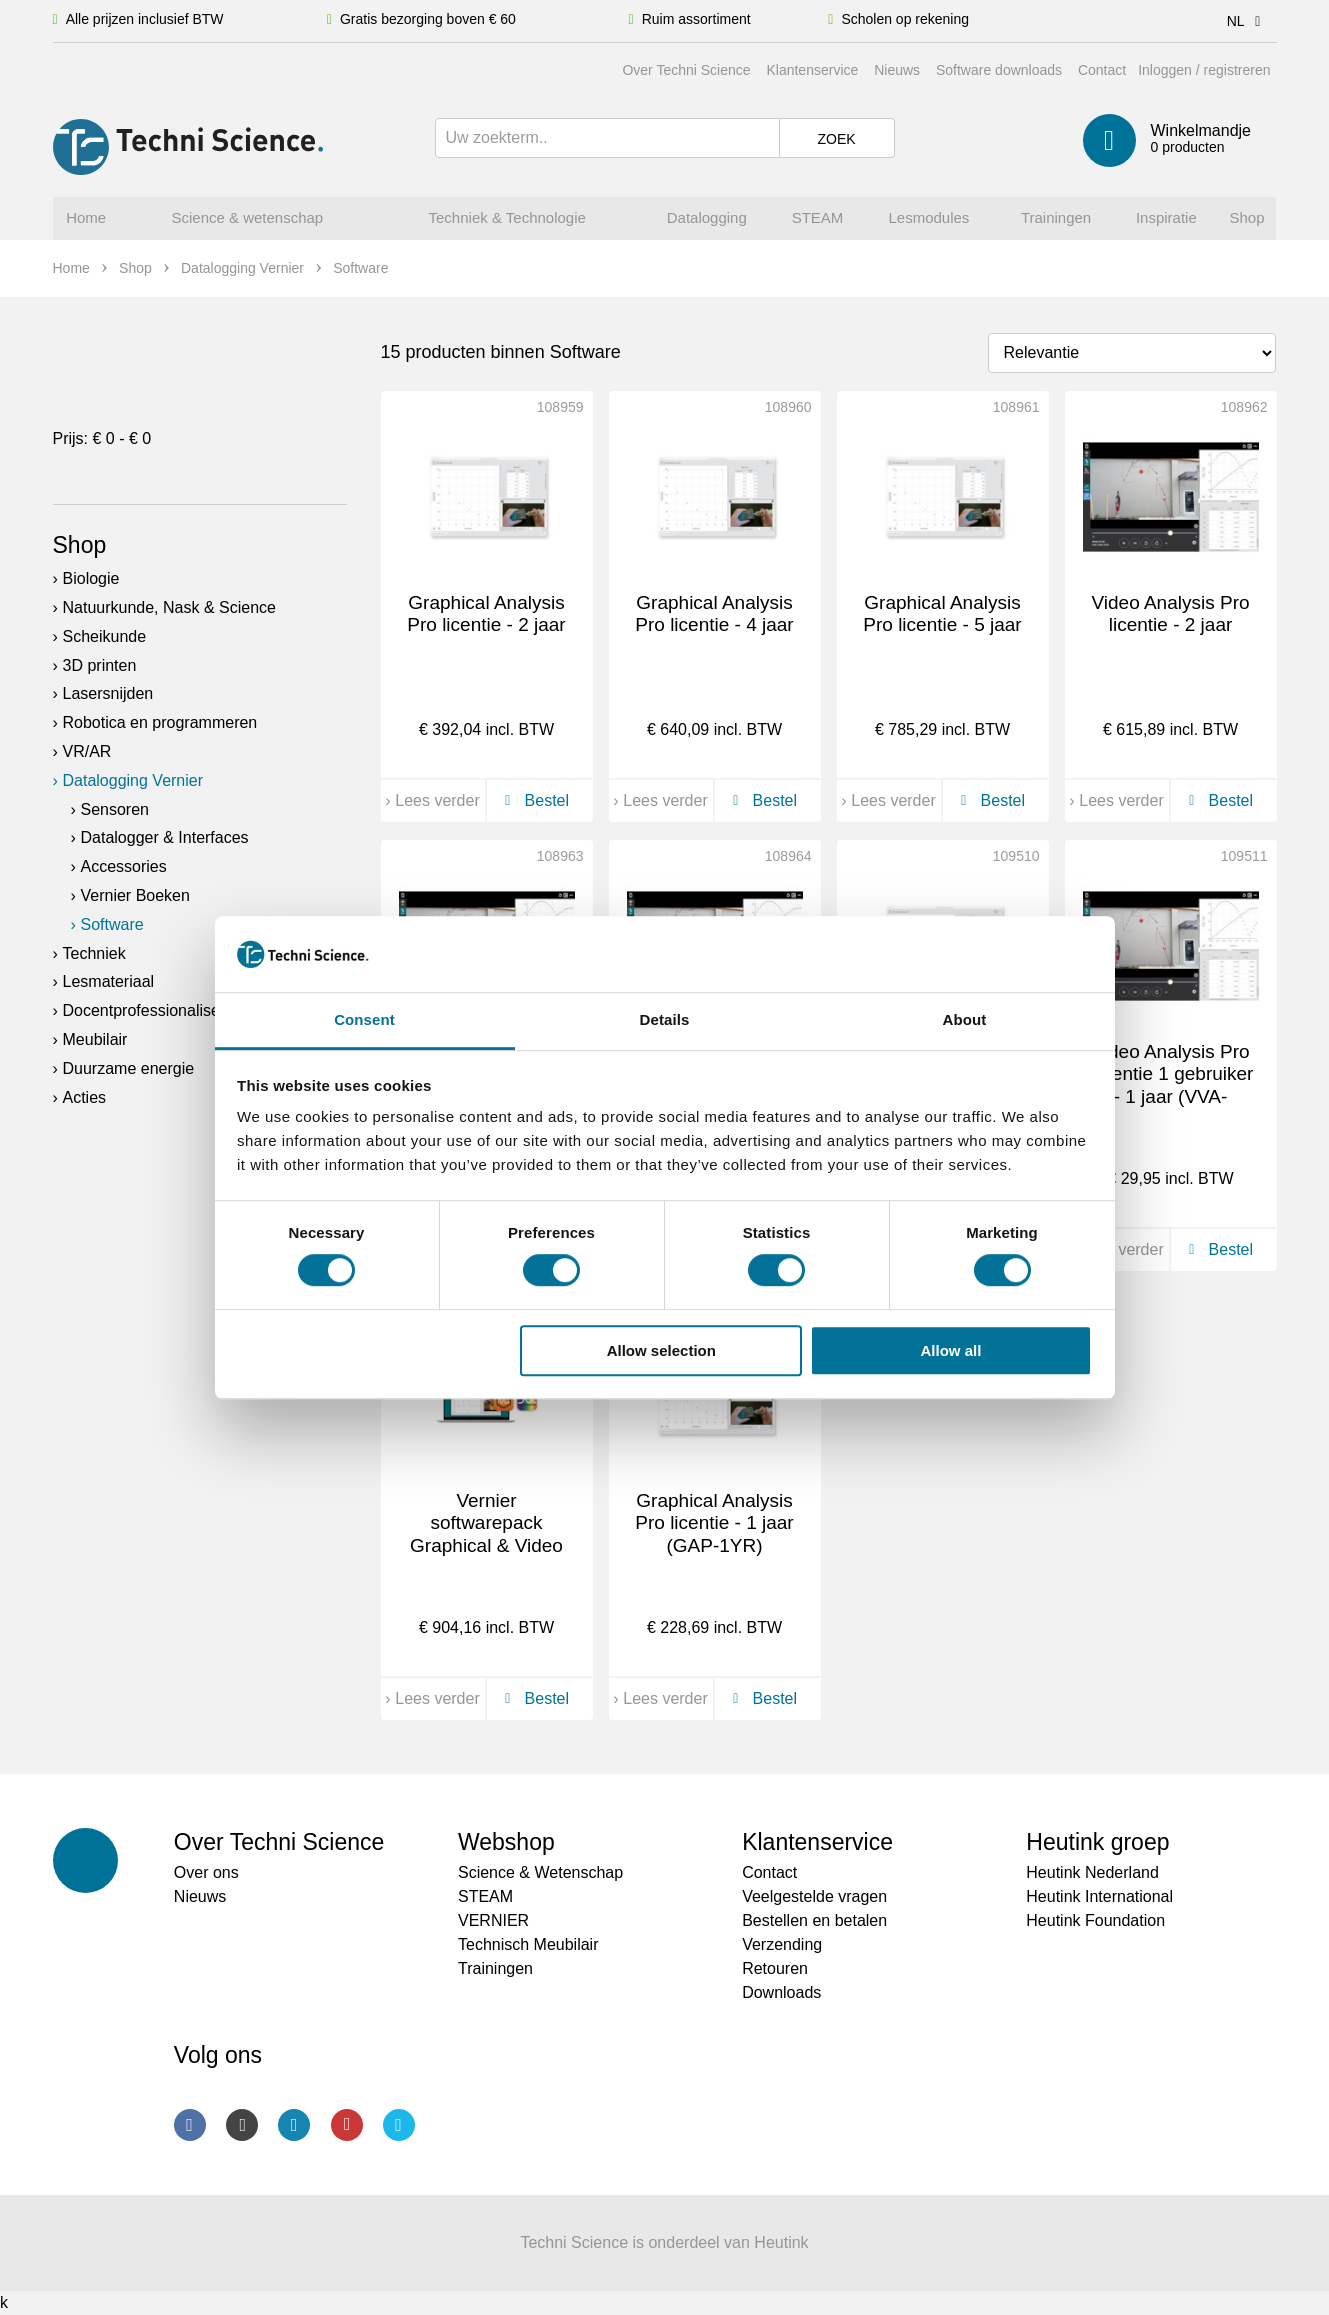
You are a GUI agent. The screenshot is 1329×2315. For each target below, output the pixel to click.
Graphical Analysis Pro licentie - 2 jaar (486, 614)
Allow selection (661, 1350)
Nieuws (897, 70)
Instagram (242, 2125)
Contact (1102, 70)
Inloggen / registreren (1204, 70)
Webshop (506, 1842)
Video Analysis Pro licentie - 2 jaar (1170, 614)
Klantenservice (812, 70)
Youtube (347, 2125)
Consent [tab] (364, 1020)
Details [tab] (665, 1020)
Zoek (836, 139)
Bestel (533, 800)
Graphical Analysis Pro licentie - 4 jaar (714, 614)
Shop (80, 545)
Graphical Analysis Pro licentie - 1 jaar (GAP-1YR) (714, 1523)
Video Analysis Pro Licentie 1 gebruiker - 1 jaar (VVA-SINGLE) (1171, 1085)
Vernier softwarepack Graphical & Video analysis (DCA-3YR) (487, 1534)
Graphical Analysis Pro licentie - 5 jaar (942, 614)
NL (1247, 21)
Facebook (190, 2125)
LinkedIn (294, 2125)
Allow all (951, 1350)
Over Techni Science (686, 70)
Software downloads (999, 70)
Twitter (399, 2125)
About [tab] (965, 1020)
